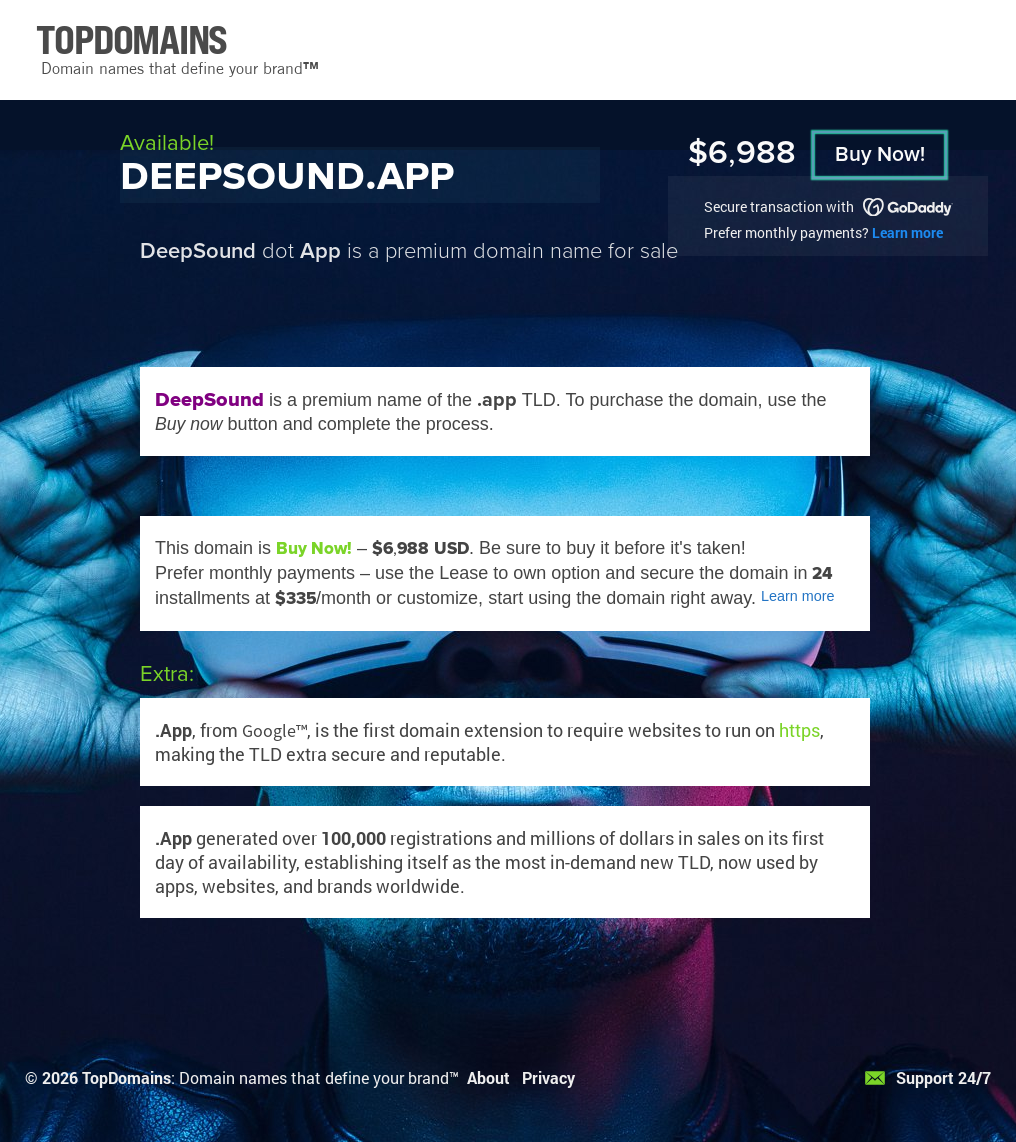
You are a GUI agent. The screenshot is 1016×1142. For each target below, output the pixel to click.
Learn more (907, 232)
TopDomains (126, 1077)
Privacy (548, 1077)
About (488, 1077)
